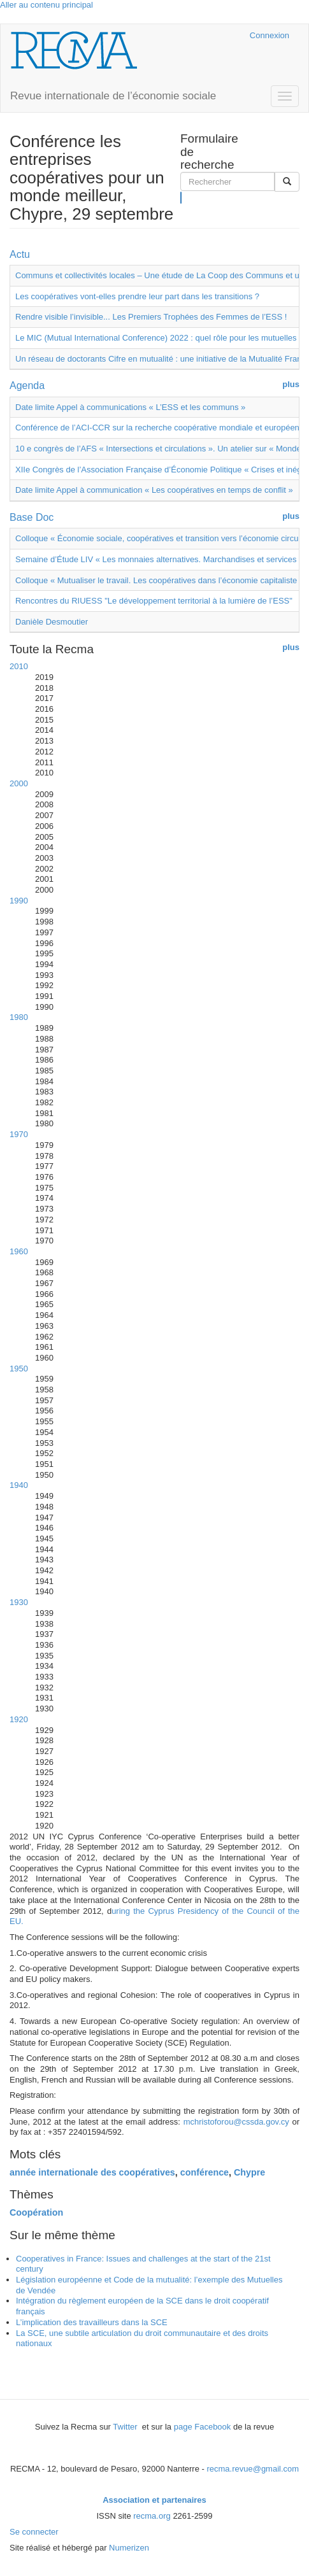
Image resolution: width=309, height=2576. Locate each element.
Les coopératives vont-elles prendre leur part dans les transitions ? (137, 296)
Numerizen (129, 2547)
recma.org (152, 2516)
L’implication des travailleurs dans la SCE (92, 2322)
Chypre (249, 2172)
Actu (20, 254)
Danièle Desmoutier (51, 621)
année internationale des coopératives (92, 2172)
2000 (19, 783)
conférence (204, 2172)
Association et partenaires (154, 2500)
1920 (19, 1719)
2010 (19, 666)
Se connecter (34, 2532)
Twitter (126, 2426)
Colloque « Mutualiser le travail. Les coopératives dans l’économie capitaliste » (159, 580)
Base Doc (32, 517)
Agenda (27, 385)
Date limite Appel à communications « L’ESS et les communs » (130, 407)
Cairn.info (185, 35)
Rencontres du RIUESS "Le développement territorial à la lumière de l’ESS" (153, 600)
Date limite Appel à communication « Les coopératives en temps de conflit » (154, 490)
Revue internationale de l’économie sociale (113, 96)
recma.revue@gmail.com (252, 2468)
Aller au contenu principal (46, 5)
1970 (19, 1134)
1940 (19, 1485)
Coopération (36, 2212)
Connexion (269, 35)
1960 (19, 1251)
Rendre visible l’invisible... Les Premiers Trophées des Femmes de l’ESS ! (151, 317)
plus (290, 384)
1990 (19, 900)
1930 (19, 1602)
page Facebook (202, 2426)
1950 (19, 1368)
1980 (19, 1017)
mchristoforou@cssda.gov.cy (236, 2122)
